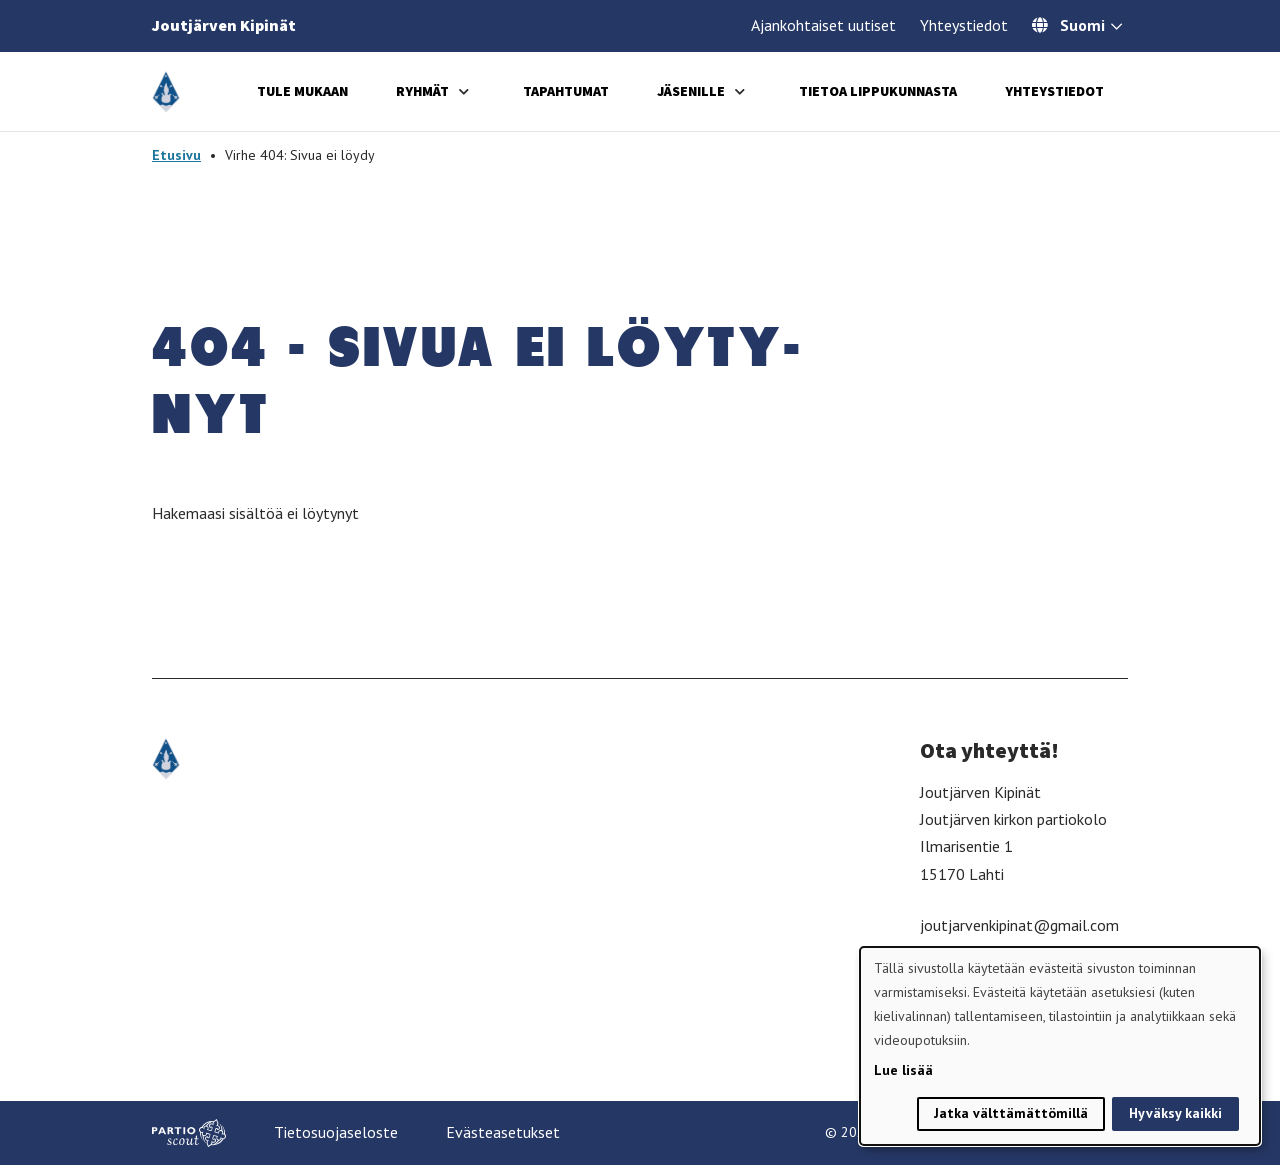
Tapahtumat (566, 91)
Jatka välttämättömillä (1011, 1113)
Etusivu (176, 155)
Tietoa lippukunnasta (878, 91)
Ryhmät (422, 91)
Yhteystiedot (964, 25)
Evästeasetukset (503, 1132)
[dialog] (1060, 1046)
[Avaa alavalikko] (464, 91)
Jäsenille (691, 91)
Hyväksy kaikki (1175, 1113)
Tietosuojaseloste (336, 1132)
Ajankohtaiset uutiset (823, 25)
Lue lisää (903, 1070)
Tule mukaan (302, 91)
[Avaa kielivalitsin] (1116, 28)
